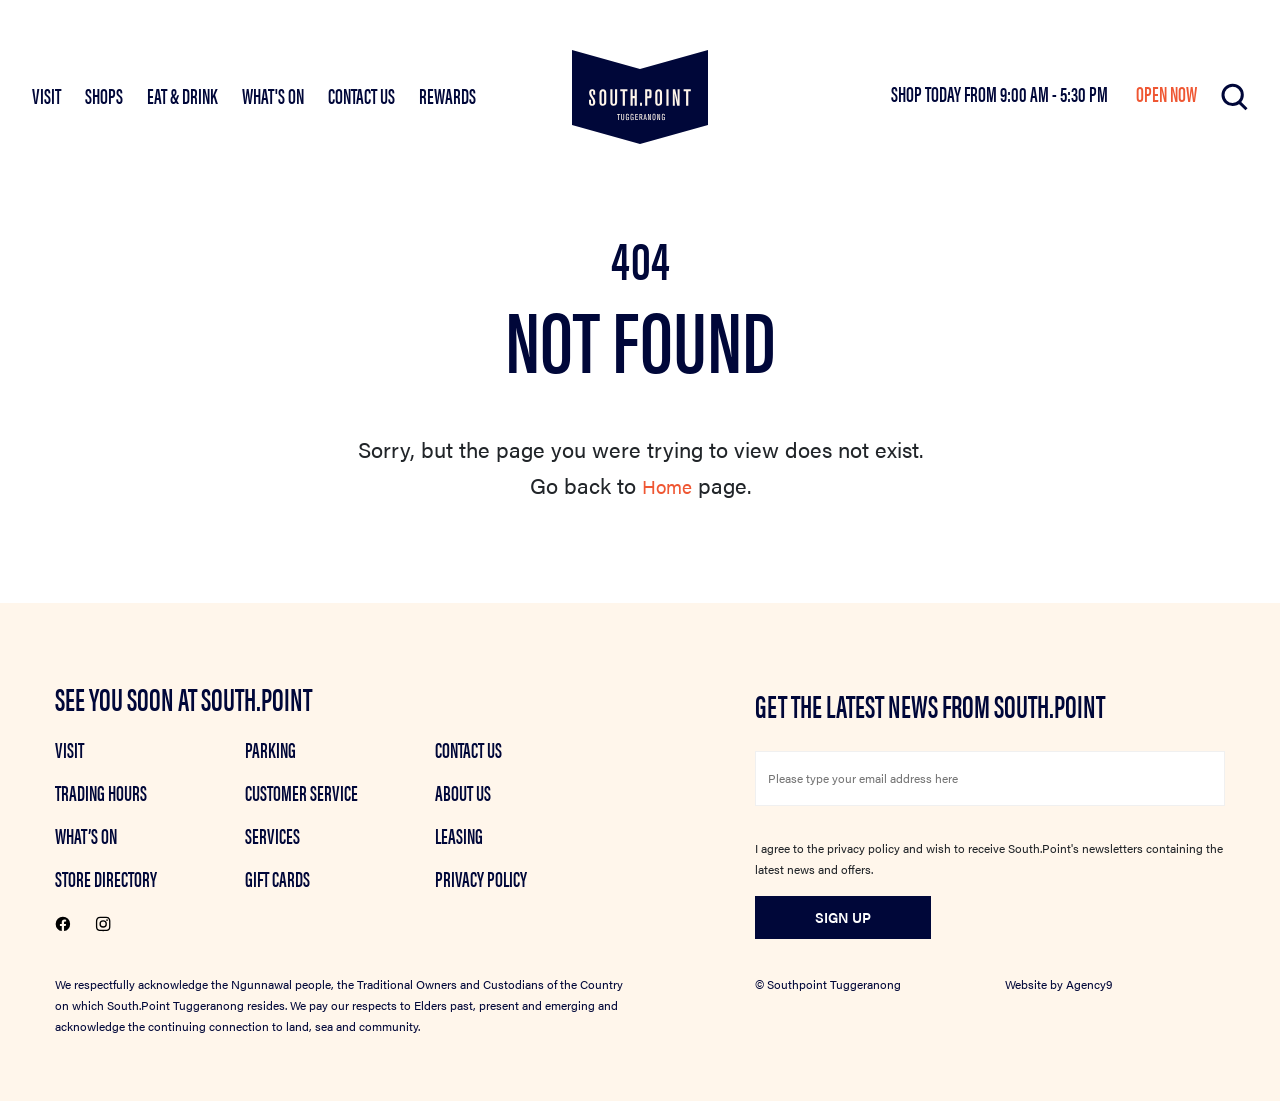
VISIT (46, 95)
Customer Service (301, 792)
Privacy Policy (481, 878)
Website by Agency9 (1058, 984)
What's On (273, 95)
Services (272, 835)
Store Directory (106, 878)
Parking (270, 749)
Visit (69, 749)
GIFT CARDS (277, 878)
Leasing (459, 835)
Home (666, 484)
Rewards (447, 95)
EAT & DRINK (182, 95)
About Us (463, 792)
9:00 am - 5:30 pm (1055, 93)
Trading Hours (101, 792)
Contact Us (361, 95)
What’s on (86, 835)
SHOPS (104, 95)
